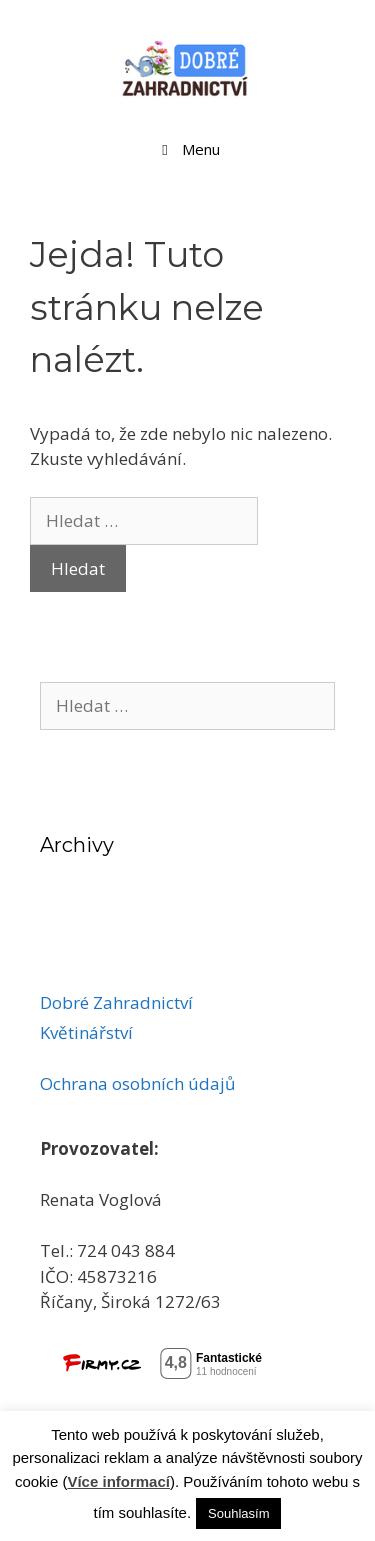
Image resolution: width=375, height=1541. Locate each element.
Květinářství (86, 1032)
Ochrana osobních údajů (137, 1083)
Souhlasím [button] (238, 1513)
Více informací (118, 1481)
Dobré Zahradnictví (116, 1002)
